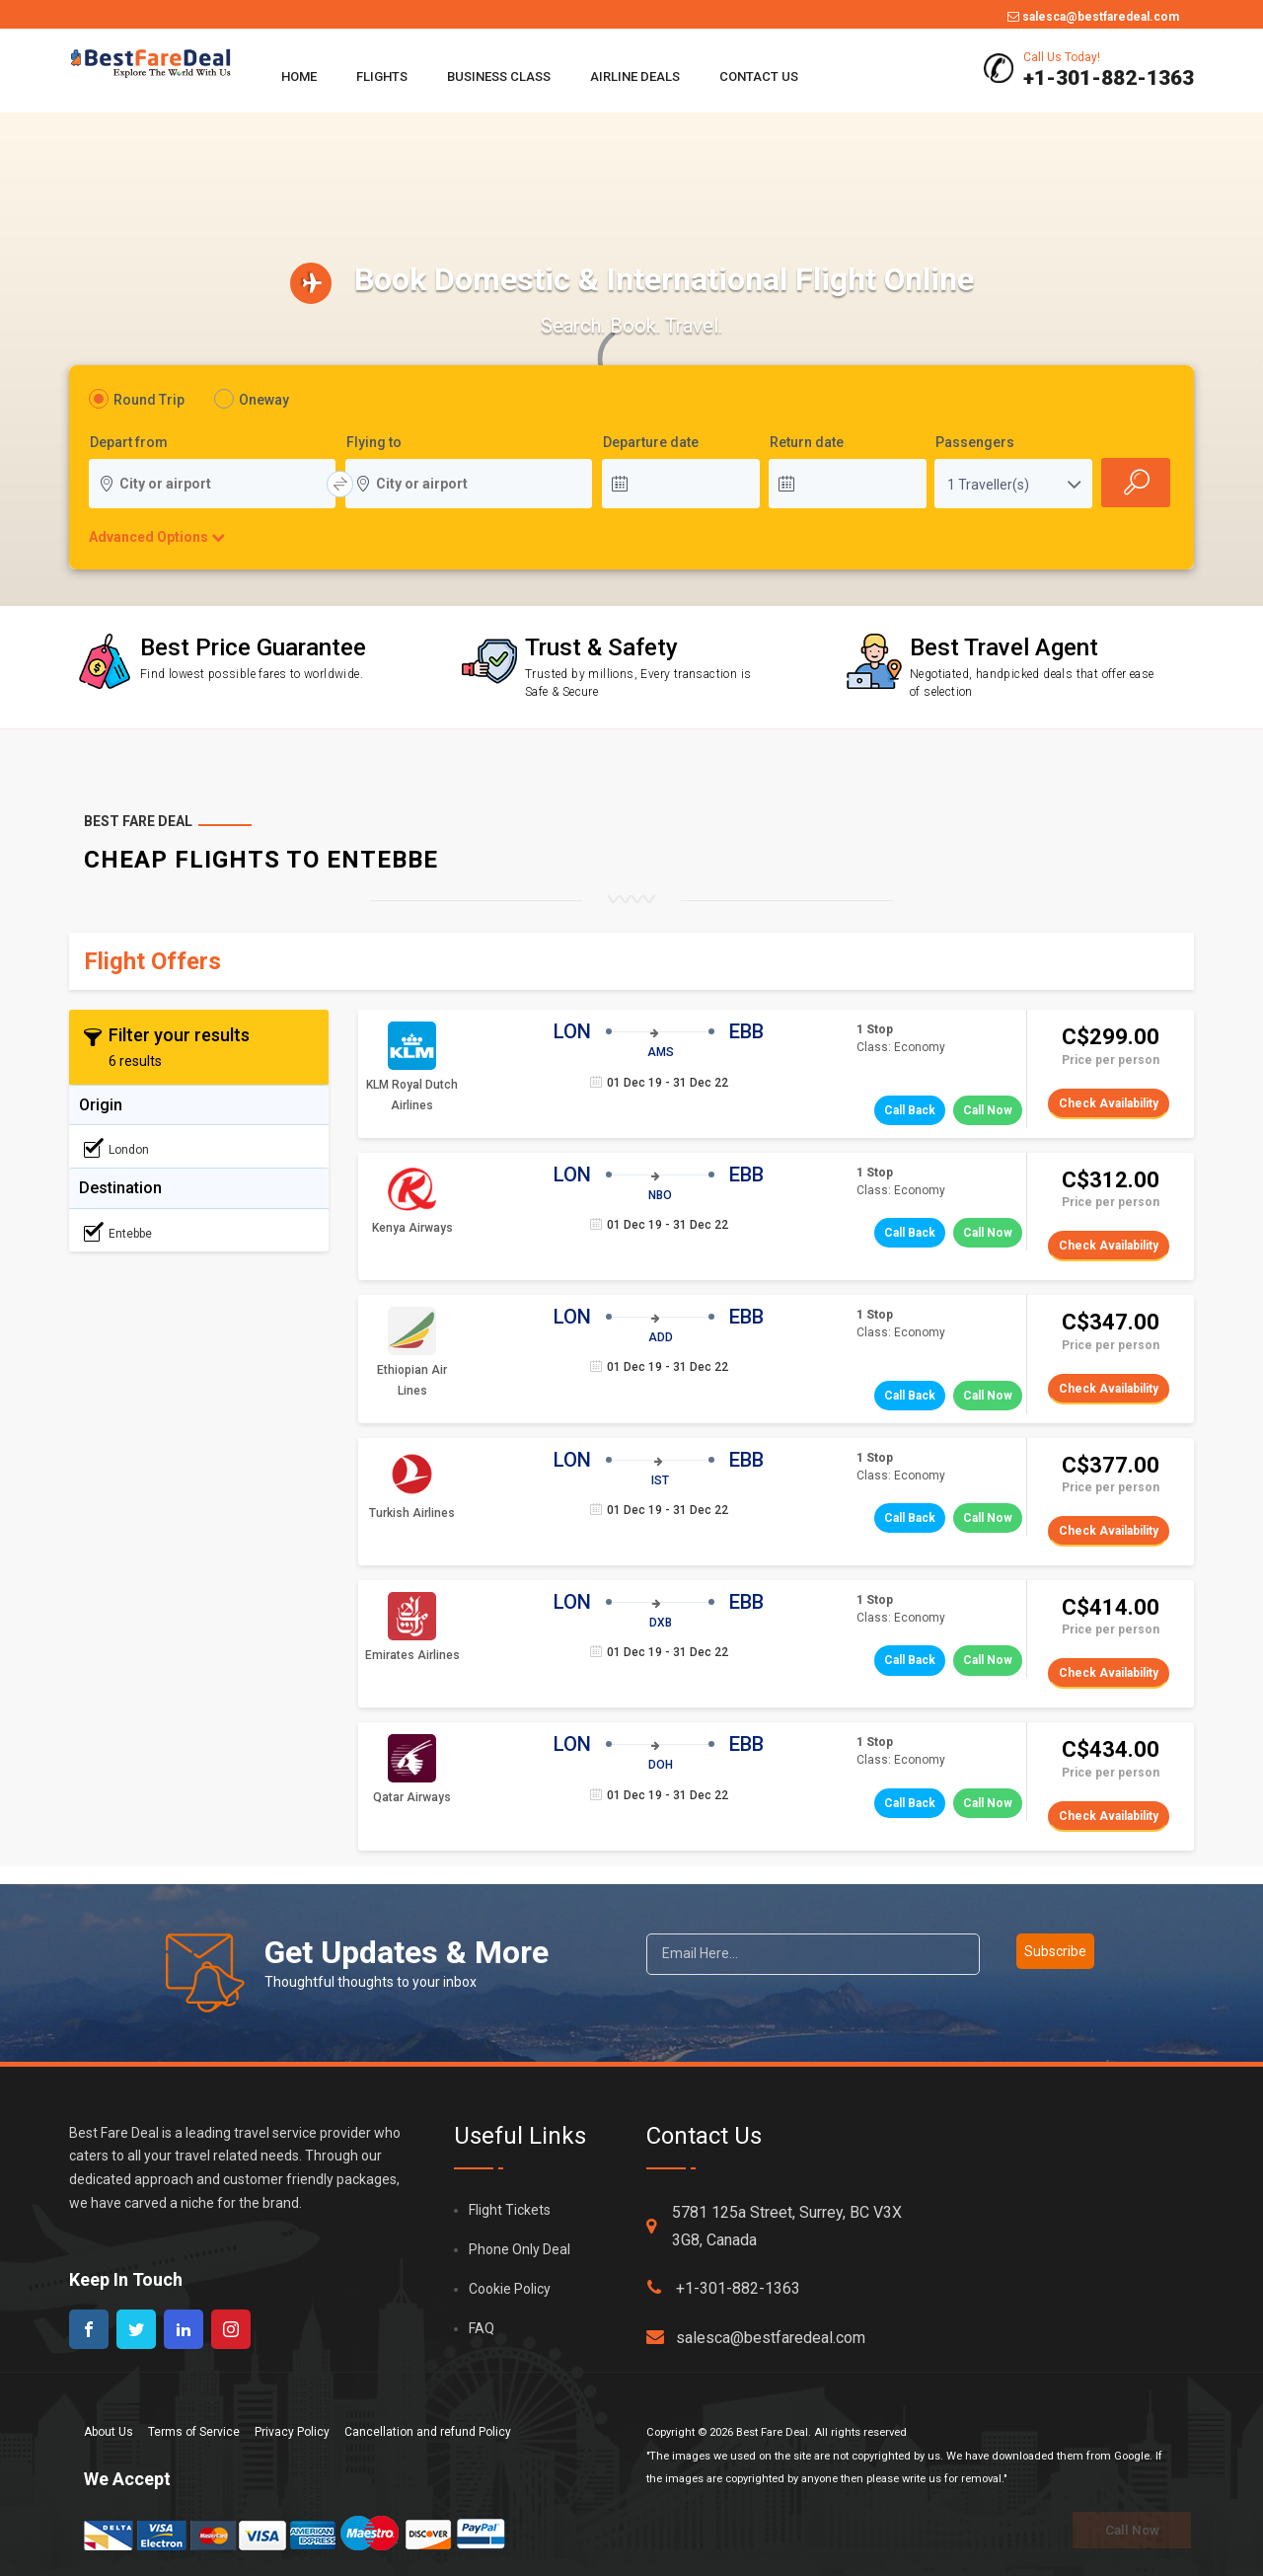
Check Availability (1108, 1103)
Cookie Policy (510, 2289)
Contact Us (758, 76)
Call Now (987, 1110)
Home (299, 76)
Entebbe (118, 1233)
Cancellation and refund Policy (427, 2432)
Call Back (909, 1110)
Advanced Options (147, 537)
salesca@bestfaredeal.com (1093, 17)
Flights (382, 76)
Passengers (974, 443)
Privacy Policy (292, 2432)
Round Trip (149, 400)
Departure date (651, 443)
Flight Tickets (510, 2210)
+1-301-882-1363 (723, 2288)
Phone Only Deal (519, 2249)
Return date (807, 443)
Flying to (374, 443)
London (116, 1149)
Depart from (129, 443)
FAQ (481, 2328)
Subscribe (1055, 1951)
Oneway (264, 400)
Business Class (499, 76)
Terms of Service (194, 2432)
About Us (108, 2432)
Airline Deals (635, 76)
